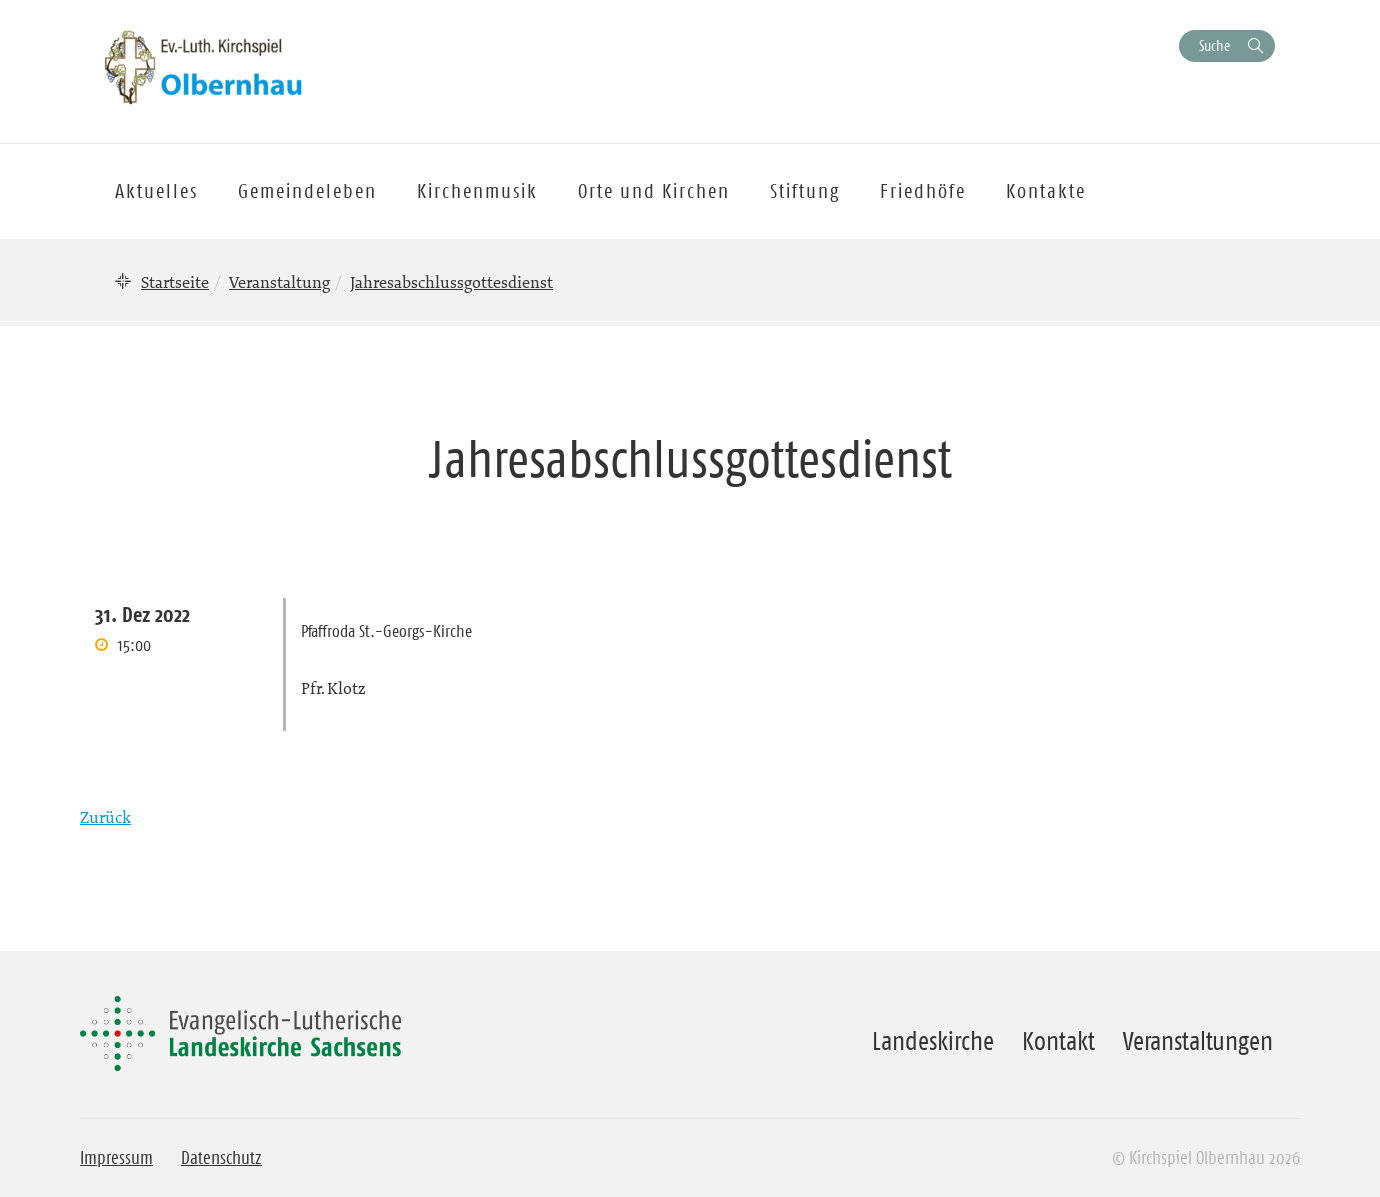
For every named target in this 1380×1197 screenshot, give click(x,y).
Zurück (105, 817)
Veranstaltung (279, 282)
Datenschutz (221, 1158)
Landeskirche (933, 1041)
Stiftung (805, 191)
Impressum (116, 1158)
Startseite (175, 282)
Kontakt (1058, 1041)
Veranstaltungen (1198, 1041)
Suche (1214, 45)
